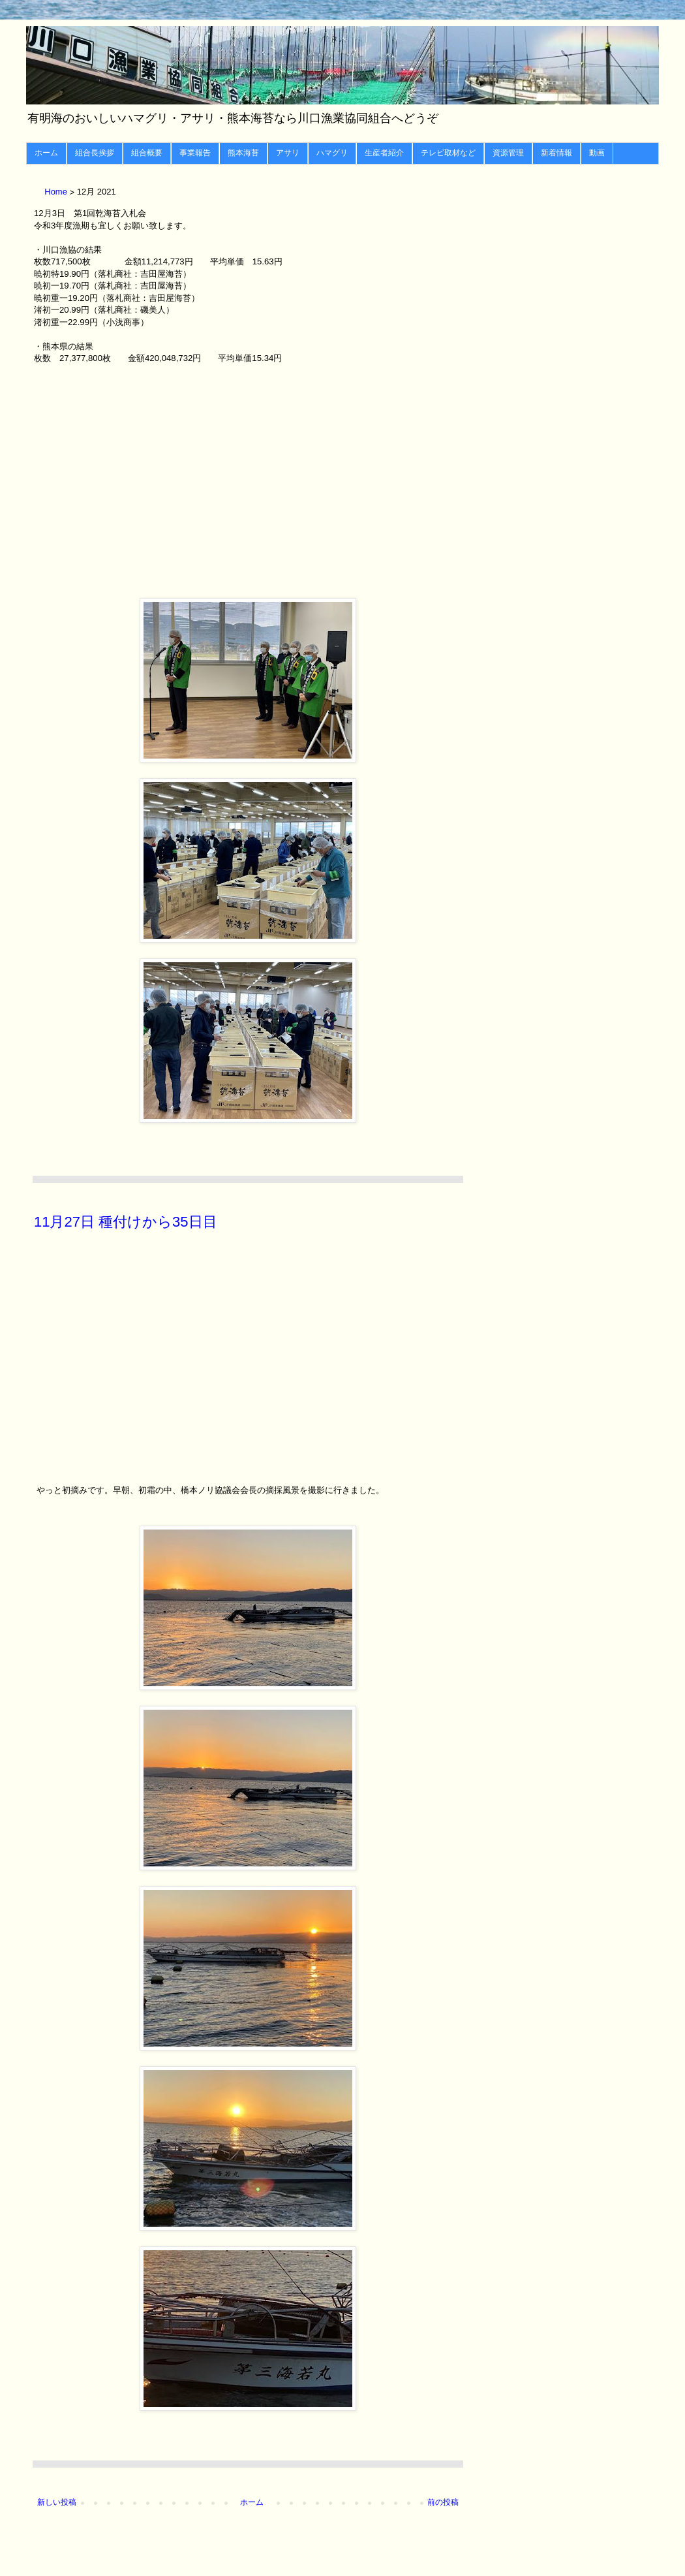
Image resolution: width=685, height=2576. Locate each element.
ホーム (46, 152)
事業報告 (195, 152)
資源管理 (508, 152)
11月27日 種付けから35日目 (125, 1222)
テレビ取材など (448, 152)
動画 (597, 152)
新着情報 (556, 152)
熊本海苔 (243, 152)
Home (56, 192)
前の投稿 (443, 2502)
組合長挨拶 (94, 152)
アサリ (287, 152)
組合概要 (146, 152)
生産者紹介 (384, 152)
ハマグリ (332, 152)
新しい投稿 (56, 2502)
